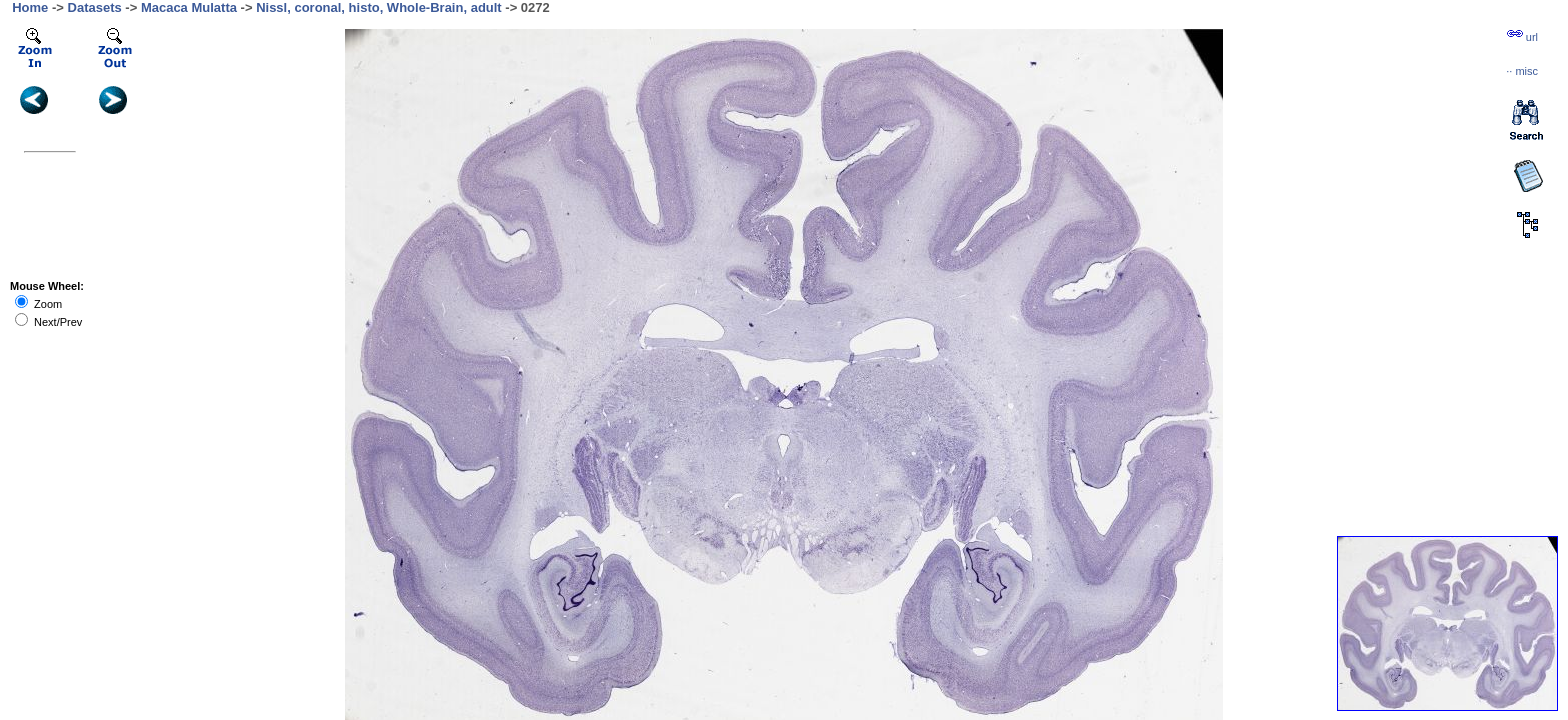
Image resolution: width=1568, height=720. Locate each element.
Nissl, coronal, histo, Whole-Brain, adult (379, 7)
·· (1522, 71)
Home (30, 7)
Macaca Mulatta (189, 7)
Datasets (95, 7)
